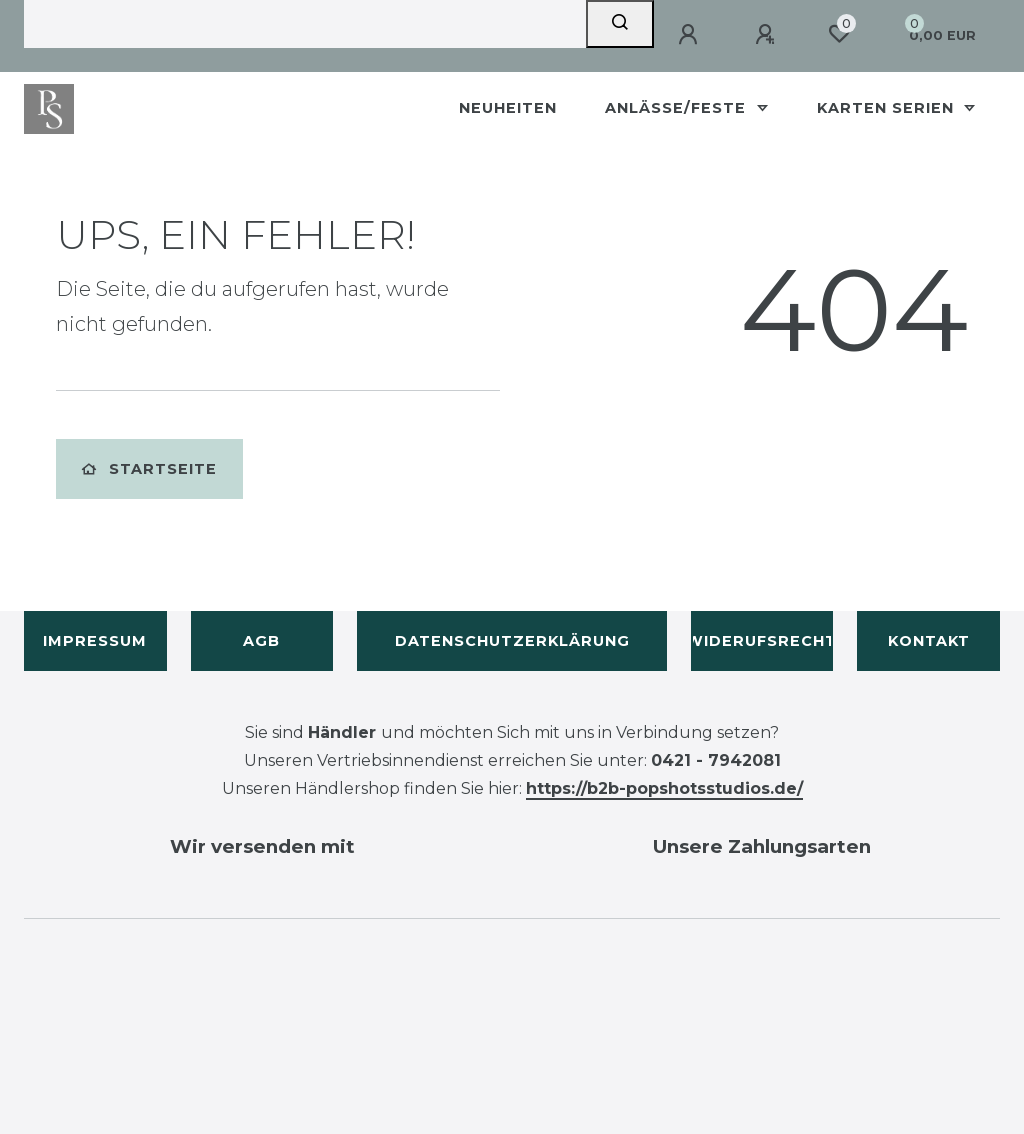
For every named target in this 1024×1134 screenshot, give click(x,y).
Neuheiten (508, 108)
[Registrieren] (768, 35)
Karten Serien (888, 108)
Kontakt (929, 641)
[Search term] (305, 24)
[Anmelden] (691, 35)
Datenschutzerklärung (512, 641)
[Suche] (620, 24)
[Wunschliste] (839, 34)
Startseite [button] (149, 469)
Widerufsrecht (762, 641)
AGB (261, 641)
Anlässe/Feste (678, 108)
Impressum (95, 641)
